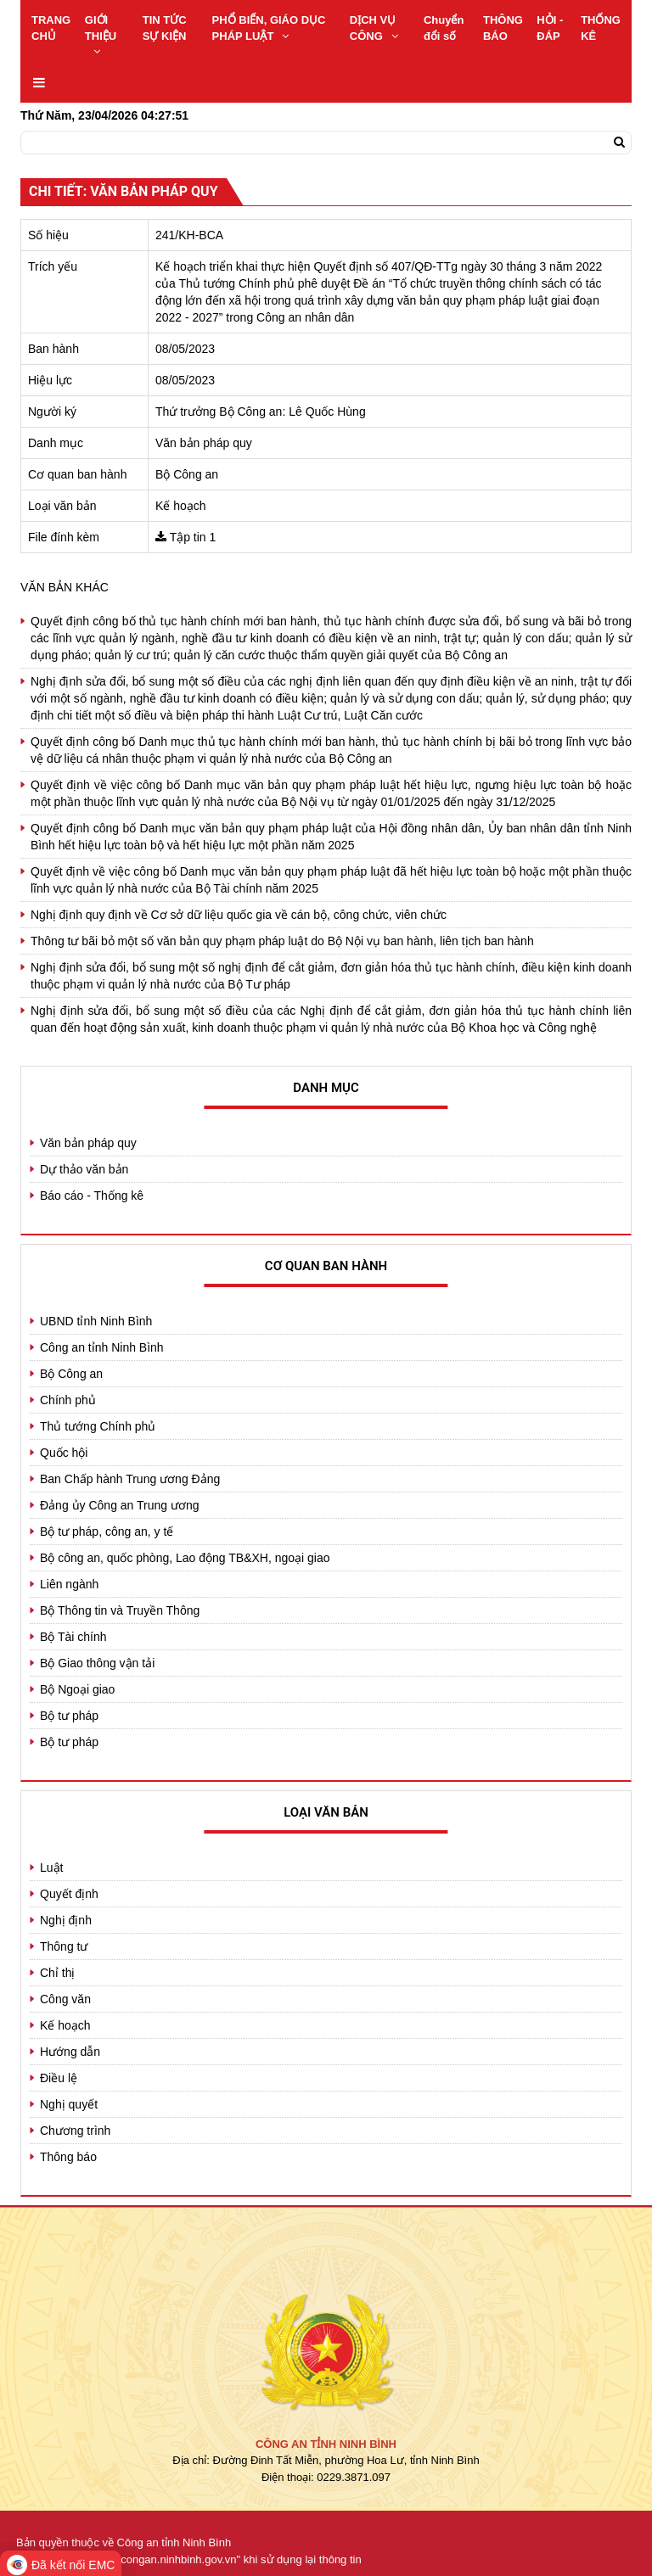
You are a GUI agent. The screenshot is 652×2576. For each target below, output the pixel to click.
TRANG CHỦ (50, 28)
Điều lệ (58, 2078)
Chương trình (75, 2130)
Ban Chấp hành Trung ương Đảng (130, 1479)
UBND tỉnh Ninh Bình (96, 1321)
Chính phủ (68, 1400)
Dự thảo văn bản (84, 1169)
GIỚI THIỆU (100, 35)
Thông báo (68, 2157)
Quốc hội (63, 1452)
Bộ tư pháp (69, 1715)
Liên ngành (69, 1584)
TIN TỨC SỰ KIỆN (165, 28)
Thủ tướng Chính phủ (97, 1426)
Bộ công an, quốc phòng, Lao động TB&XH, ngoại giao (185, 1558)
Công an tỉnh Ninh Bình (102, 1347)
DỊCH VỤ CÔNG (374, 28)
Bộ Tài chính (73, 1637)
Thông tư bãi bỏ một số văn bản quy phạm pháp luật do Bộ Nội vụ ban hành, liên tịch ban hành (282, 941)
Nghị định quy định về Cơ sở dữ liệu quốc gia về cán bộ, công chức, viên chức (239, 914)
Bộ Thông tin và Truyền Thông (120, 1610)
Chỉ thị (57, 1973)
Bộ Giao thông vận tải (97, 1663)
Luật (51, 1867)
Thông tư (63, 1946)
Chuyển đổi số (444, 28)
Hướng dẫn (70, 2051)
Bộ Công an (71, 1373)
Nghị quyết (69, 2104)
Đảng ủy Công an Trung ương (120, 1505)
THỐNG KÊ (601, 28)
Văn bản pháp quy (88, 1143)
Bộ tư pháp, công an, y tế (106, 1531)
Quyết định (69, 1894)
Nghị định (66, 1920)
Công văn (65, 1999)
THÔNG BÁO (503, 28)
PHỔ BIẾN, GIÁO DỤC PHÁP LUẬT (269, 28)
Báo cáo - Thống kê (91, 1195)
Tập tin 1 (193, 537)
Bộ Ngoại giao (77, 1689)
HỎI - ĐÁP (550, 28)
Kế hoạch (65, 2025)
